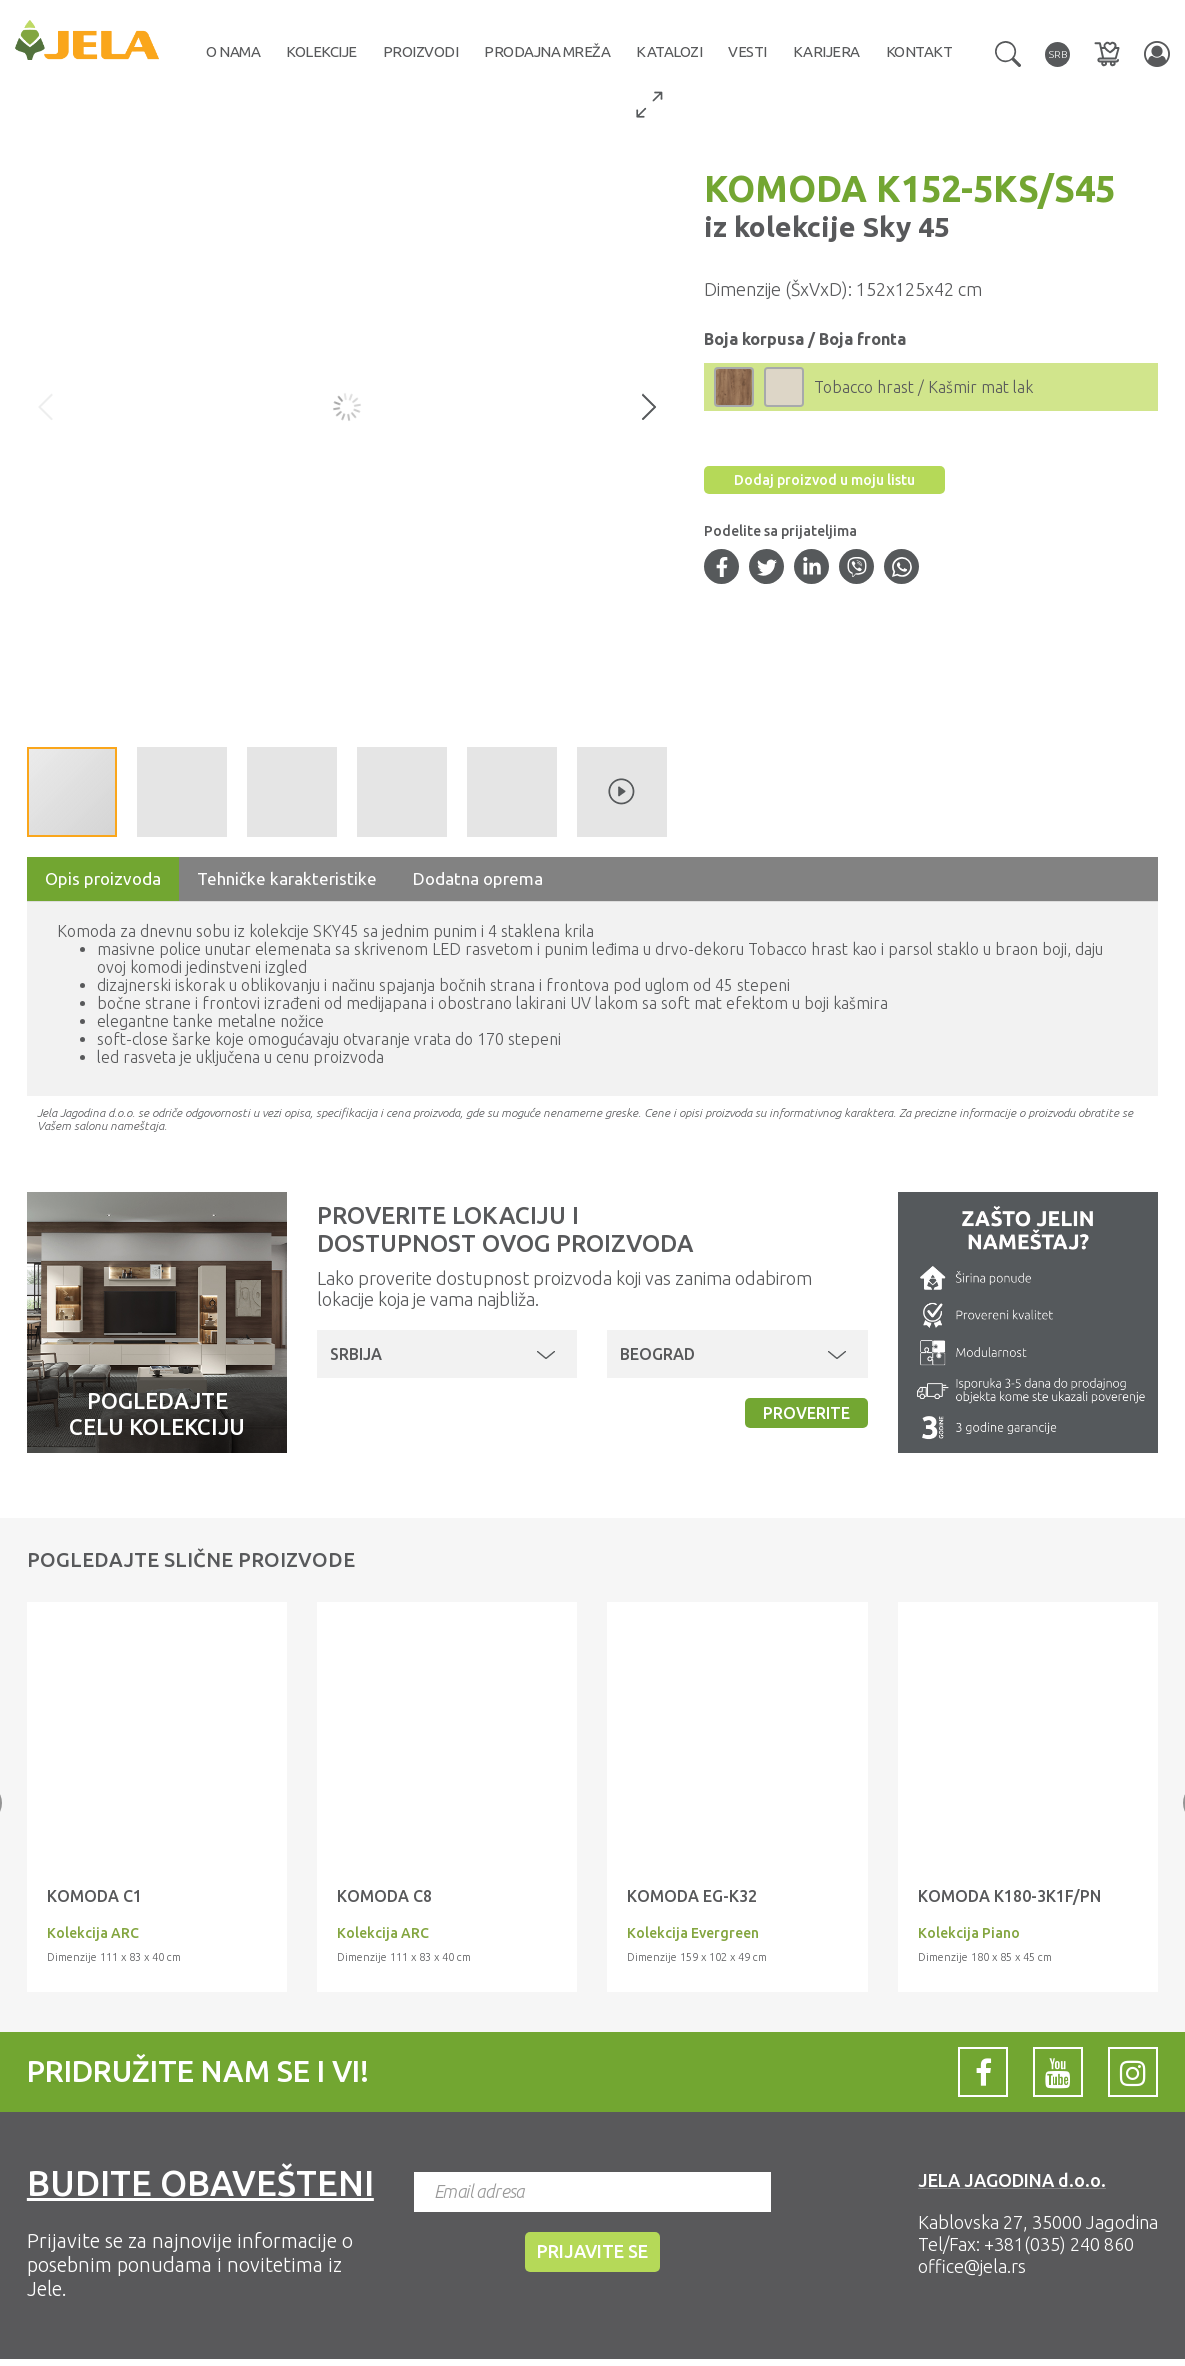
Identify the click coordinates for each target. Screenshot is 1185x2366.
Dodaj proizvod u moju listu (824, 480)
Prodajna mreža (547, 51)
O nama (233, 51)
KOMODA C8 (384, 1896)
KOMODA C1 (94, 1896)
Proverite (806, 1413)
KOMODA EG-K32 (692, 1896)
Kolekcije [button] (321, 51)
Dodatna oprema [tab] (478, 878)
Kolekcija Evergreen (693, 1933)
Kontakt (919, 51)
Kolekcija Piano (969, 1933)
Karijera (826, 51)
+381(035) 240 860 (1059, 2244)
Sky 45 (903, 226)
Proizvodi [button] (421, 51)
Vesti (747, 51)
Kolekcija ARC (93, 1933)
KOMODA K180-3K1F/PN (1009, 1896)
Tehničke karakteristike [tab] (287, 878)
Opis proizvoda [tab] (103, 878)
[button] (1008, 52)
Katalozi (669, 51)
